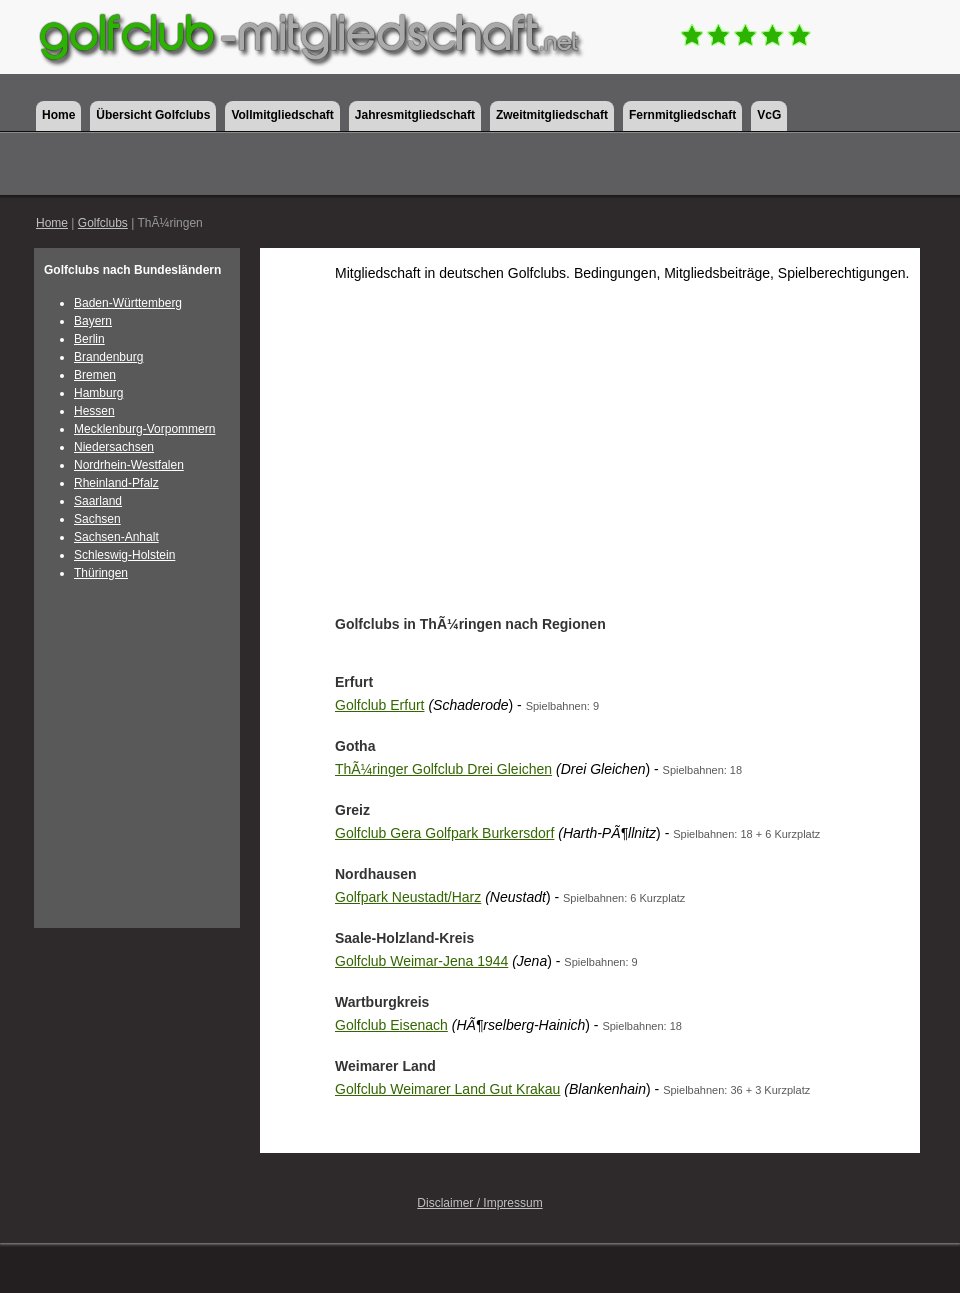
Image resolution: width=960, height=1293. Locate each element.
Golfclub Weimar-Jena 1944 (421, 961)
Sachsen (97, 519)
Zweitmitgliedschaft (552, 115)
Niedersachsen (114, 447)
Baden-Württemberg (128, 303)
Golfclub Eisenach (391, 1025)
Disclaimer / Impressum (479, 1203)
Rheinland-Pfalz (116, 483)
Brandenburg (108, 357)
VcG (769, 115)
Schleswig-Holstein (124, 555)
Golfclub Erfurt (379, 705)
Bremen (95, 375)
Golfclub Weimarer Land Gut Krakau (447, 1089)
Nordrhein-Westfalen (129, 465)
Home (58, 115)
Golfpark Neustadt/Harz (408, 897)
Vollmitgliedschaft (282, 115)
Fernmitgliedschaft (682, 115)
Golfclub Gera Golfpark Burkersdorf (444, 833)
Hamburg (98, 393)
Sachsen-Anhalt (116, 537)
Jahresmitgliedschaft (415, 115)
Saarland (98, 501)
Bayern (93, 321)
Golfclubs (103, 223)
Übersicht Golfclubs (153, 115)
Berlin (89, 339)
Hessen (94, 411)
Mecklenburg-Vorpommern (144, 429)
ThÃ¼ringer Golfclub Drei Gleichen (443, 769)
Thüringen (101, 573)
